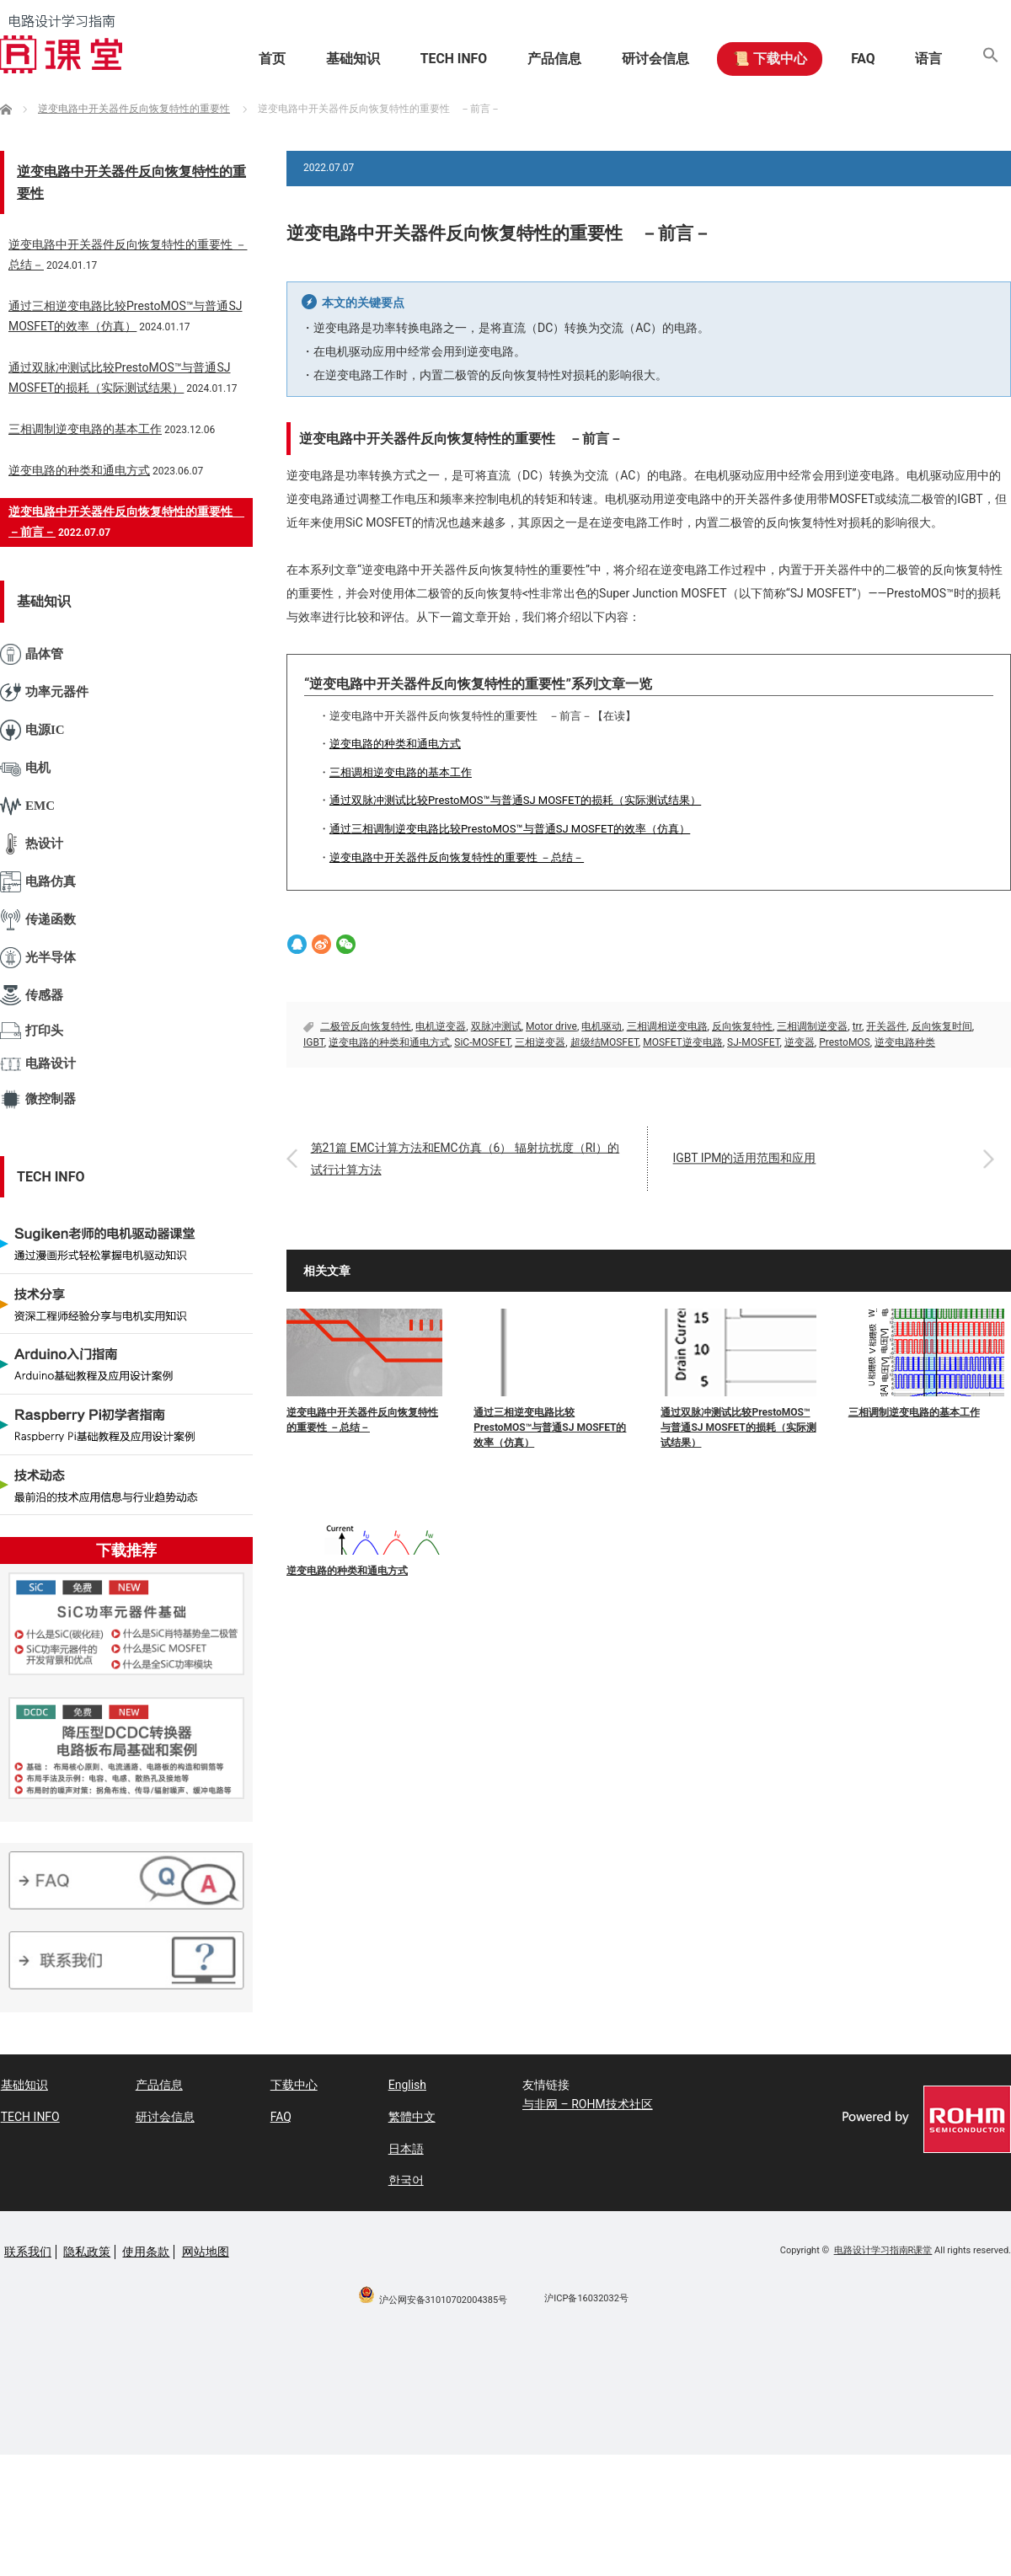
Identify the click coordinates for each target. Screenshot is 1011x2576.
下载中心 (293, 2084)
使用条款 (145, 2250)
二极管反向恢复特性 (365, 1026)
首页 (254, 59)
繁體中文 (411, 2116)
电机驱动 (601, 1026)
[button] (990, 59)
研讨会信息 (645, 59)
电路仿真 (38, 881)
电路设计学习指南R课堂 (883, 2249)
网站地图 (205, 2250)
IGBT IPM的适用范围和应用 (745, 1158)
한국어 (405, 2179)
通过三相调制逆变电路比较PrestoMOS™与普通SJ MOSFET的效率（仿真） (509, 828)
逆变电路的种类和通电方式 (395, 743)
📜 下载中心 (762, 59)
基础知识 (337, 59)
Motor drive (551, 1026)
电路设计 (38, 1064)
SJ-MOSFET (753, 1042)
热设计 (31, 843)
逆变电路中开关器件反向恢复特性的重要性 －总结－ (456, 857)
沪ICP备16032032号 (586, 2297)
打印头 (31, 1030)
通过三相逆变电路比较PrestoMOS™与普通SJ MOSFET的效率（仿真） (549, 1427)
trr (857, 1026)
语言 (925, 59)
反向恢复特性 (742, 1026)
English (406, 2084)
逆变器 (799, 1042)
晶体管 (31, 654)
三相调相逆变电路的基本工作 (400, 772)
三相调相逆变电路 (667, 1026)
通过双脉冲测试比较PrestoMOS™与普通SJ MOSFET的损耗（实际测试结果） (515, 800)
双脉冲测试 (496, 1026)
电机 (25, 768)
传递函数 (38, 919)
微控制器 (38, 1099)
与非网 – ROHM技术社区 (587, 2104)
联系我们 (27, 2250)
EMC (27, 806)
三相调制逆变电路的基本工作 (914, 1412)
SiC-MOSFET (482, 1042)
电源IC (32, 730)
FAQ (858, 59)
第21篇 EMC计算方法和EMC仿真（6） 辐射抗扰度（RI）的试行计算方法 (467, 1158)
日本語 (405, 2148)
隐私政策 (86, 2250)
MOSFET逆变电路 (683, 1042)
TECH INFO (439, 59)
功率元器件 (44, 692)
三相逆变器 (540, 1042)
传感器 (31, 995)
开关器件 (886, 1026)
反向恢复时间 (942, 1026)
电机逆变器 (440, 1026)
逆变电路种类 (905, 1042)
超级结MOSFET (604, 1042)
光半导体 (38, 957)
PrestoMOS (844, 1042)
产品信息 (543, 59)
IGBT (313, 1042)
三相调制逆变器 (812, 1026)
